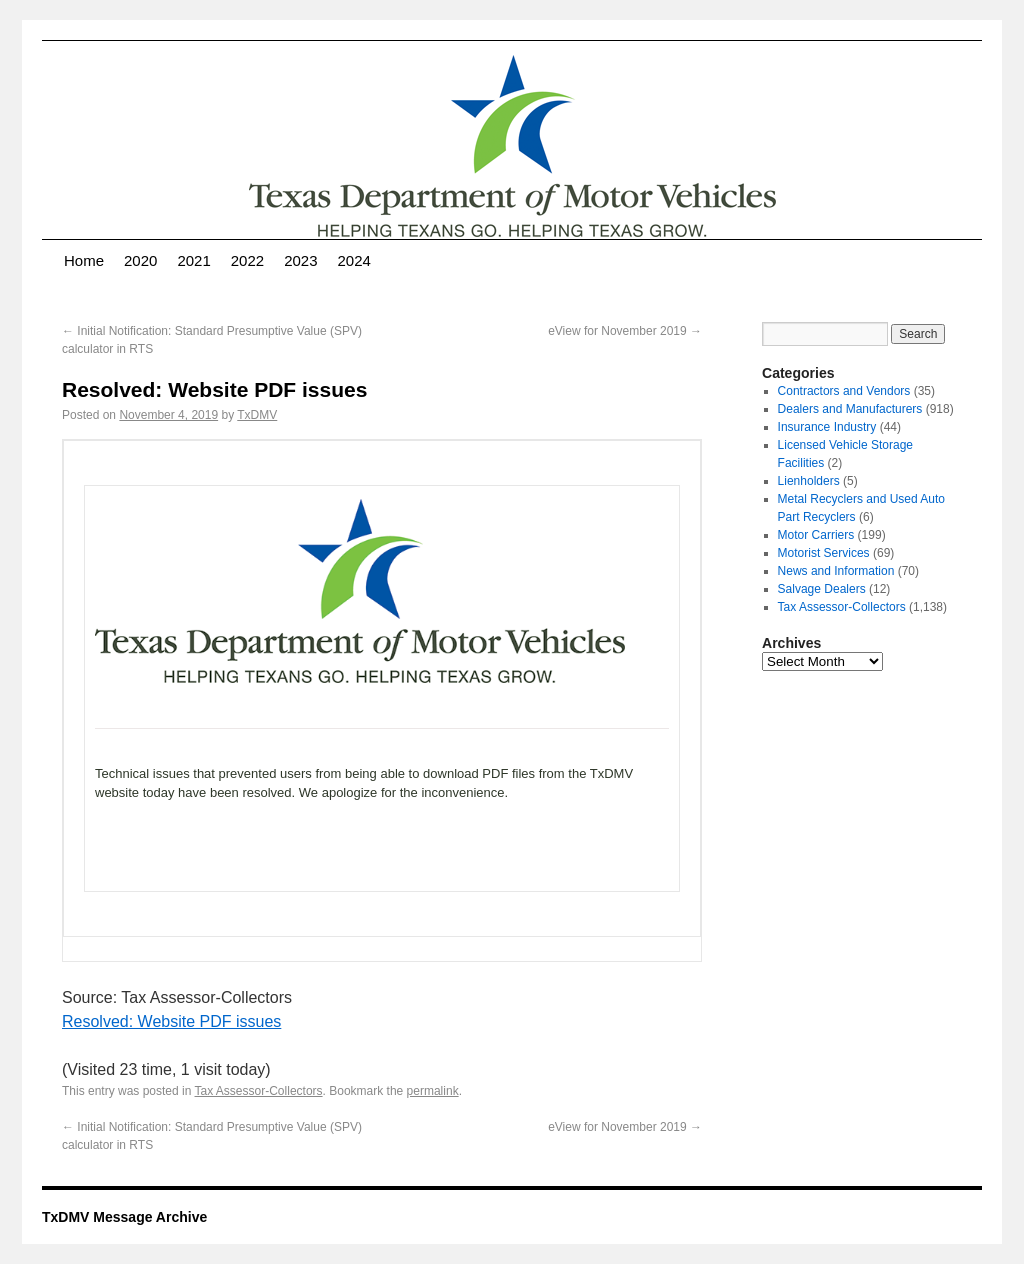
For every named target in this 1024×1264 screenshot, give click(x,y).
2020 (140, 260)
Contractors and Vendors (844, 391)
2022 (247, 260)
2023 (300, 260)
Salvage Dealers (822, 589)
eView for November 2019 (625, 331)
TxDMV (257, 415)
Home (84, 260)
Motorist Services (824, 553)
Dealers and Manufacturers (850, 409)
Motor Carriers (816, 535)
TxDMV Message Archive (124, 1217)
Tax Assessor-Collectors (259, 1091)
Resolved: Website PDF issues (171, 1021)
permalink (433, 1091)
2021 (193, 260)
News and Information (836, 571)
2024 (354, 260)
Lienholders (809, 481)
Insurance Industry (827, 427)
